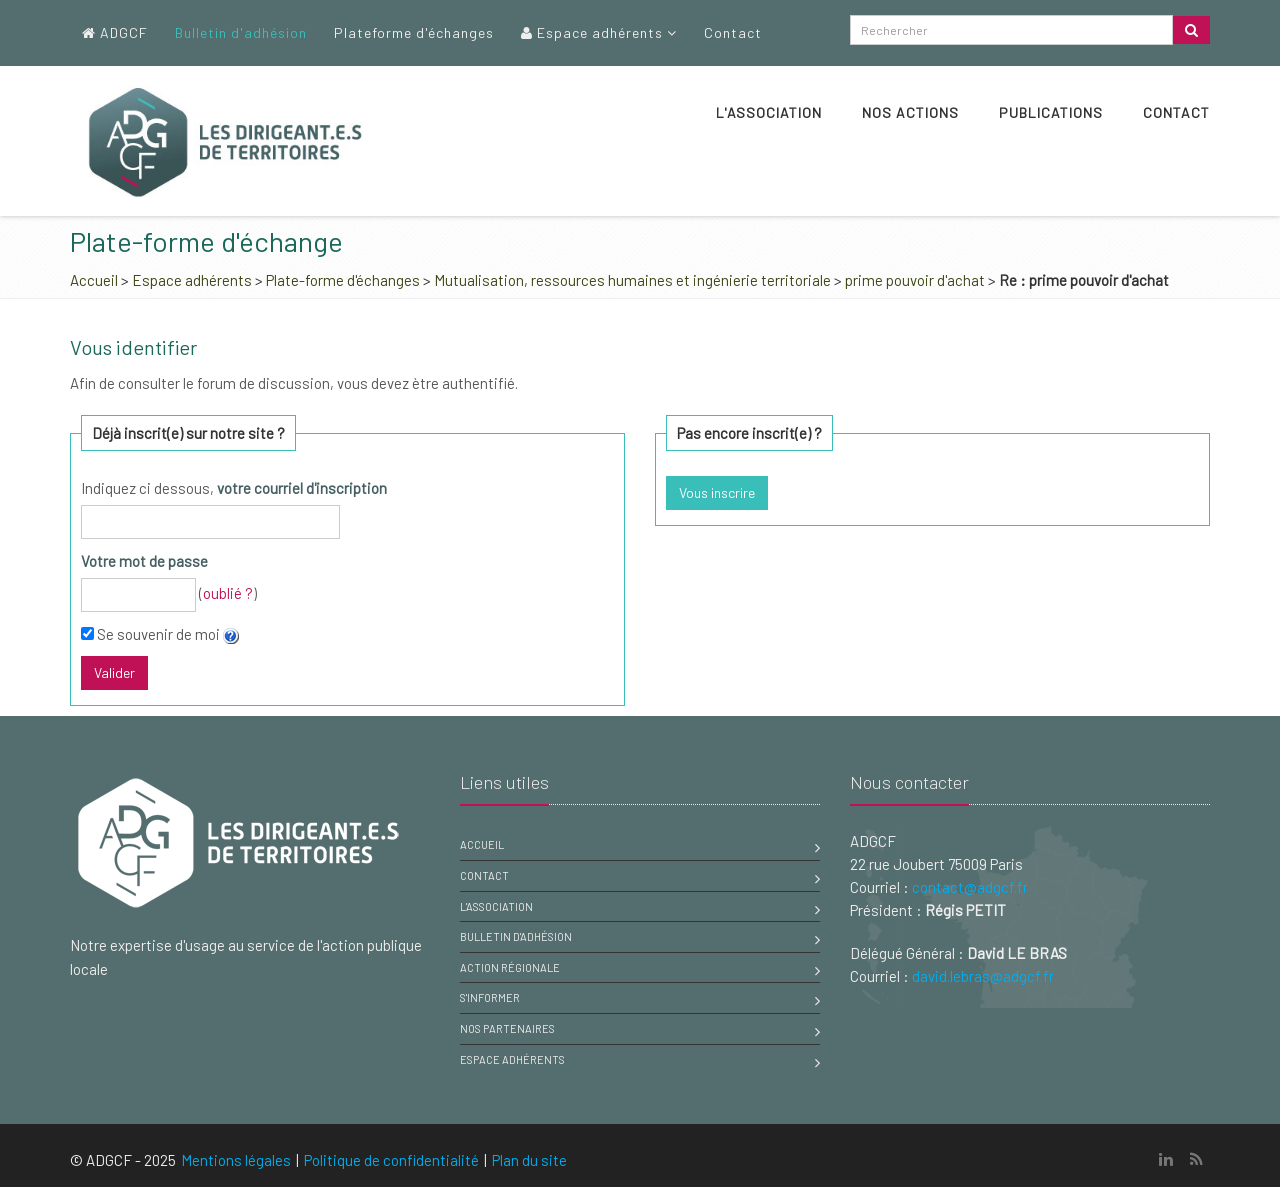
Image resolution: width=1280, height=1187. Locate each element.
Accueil (94, 280)
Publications (1051, 112)
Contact (733, 32)
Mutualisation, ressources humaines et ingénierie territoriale (632, 280)
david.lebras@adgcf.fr (983, 976)
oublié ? (228, 593)
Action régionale (510, 967)
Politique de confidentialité (391, 1160)
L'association (769, 112)
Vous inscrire (717, 492)
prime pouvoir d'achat (915, 280)
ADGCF (115, 32)
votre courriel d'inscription (302, 488)
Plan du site (529, 1160)
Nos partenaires (507, 1028)
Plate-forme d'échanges (343, 280)
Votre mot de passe (144, 561)
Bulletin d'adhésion (241, 32)
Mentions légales (236, 1160)
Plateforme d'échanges (414, 32)
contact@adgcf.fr (970, 887)
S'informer (490, 997)
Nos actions (910, 112)
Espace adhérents (599, 32)
